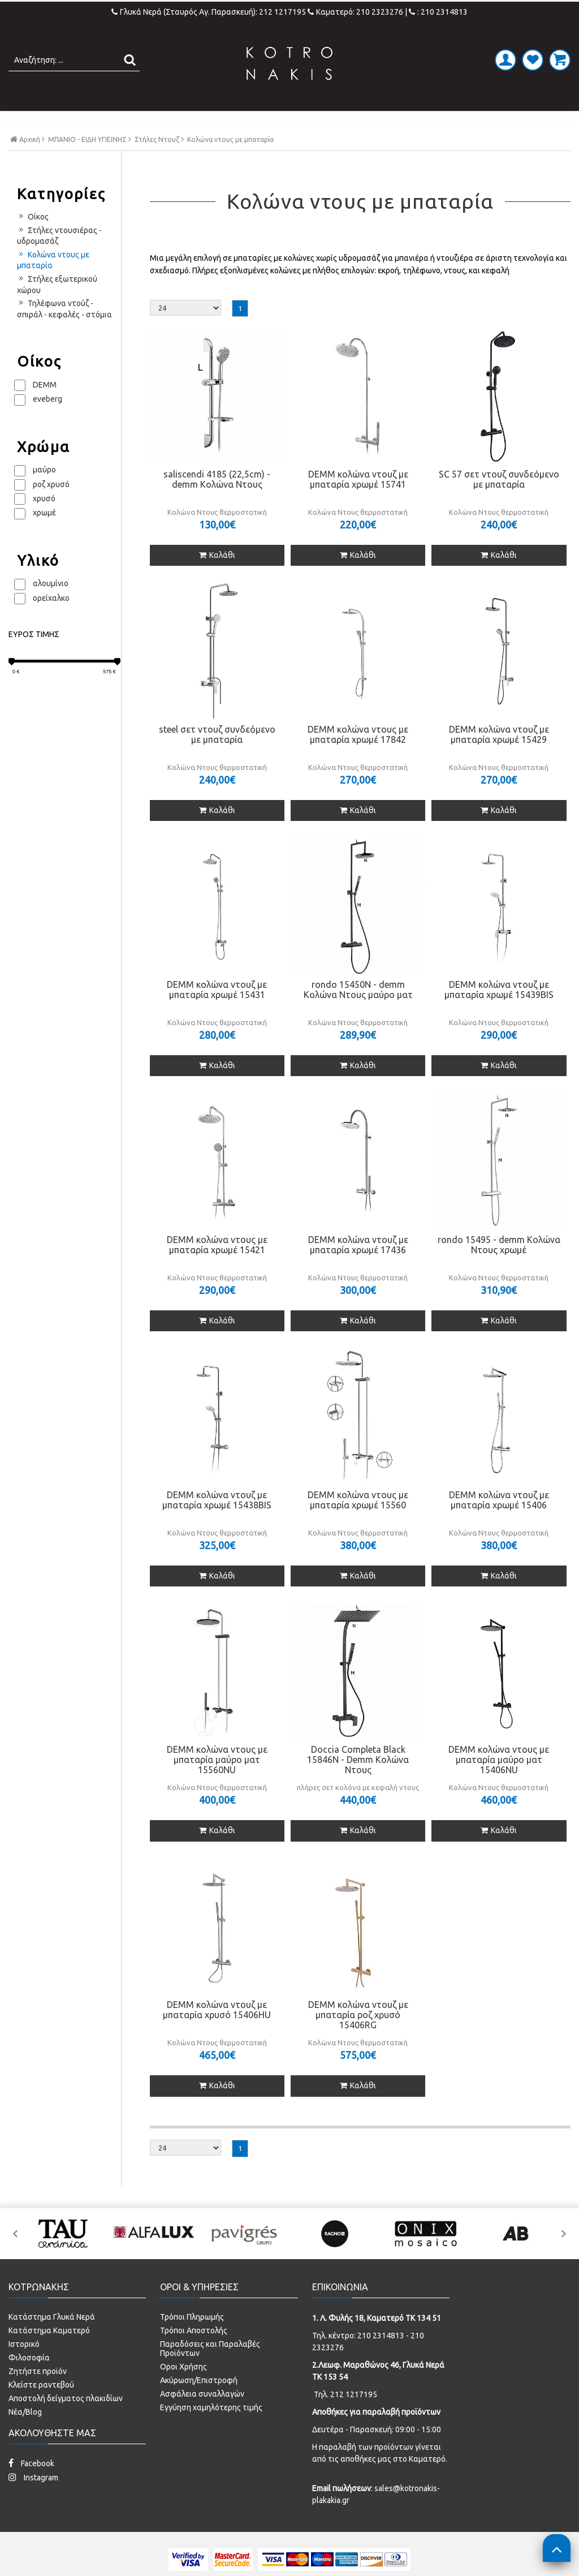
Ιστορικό (24, 2367)
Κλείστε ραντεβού (41, 2407)
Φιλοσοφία (29, 2380)
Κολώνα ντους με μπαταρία (53, 283)
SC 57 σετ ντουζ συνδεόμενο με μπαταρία (499, 502)
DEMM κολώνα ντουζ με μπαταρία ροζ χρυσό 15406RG (358, 2038)
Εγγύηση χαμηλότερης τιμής (211, 2430)
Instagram (33, 2500)
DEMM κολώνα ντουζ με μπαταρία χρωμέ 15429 (499, 757)
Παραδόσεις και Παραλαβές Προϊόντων (210, 2372)
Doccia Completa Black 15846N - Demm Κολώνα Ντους (358, 1783)
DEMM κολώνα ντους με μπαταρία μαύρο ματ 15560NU (217, 1783)
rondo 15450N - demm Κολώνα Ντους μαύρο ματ (358, 1013)
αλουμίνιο (50, 607)
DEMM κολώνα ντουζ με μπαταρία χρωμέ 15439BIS (499, 1013)
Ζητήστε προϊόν (37, 2394)
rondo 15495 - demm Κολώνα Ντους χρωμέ (499, 1268)
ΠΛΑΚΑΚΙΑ (93, 122)
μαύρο (44, 493)
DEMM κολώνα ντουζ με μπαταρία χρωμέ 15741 (358, 502)
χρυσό (44, 522)
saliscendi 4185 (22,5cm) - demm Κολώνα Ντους (216, 502)
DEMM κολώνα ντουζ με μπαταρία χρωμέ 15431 (217, 1013)
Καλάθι (217, 578)
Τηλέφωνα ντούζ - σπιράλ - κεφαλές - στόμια (64, 332)
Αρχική (27, 163)
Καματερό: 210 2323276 (355, 11)
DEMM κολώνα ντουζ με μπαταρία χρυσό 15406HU (217, 2033)
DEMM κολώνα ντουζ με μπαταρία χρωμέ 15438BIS (216, 1523)
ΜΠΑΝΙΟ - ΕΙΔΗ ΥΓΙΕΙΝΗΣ (206, 122)
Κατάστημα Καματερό (49, 2353)
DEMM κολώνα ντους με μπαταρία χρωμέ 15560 (358, 1523)
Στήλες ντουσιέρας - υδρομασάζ (59, 259)
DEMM (45, 408)
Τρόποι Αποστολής (193, 2353)
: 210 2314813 (438, 11)
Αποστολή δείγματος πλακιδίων (65, 2421)
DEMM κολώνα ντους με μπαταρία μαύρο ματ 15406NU (498, 1783)
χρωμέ (44, 536)
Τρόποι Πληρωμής (192, 2340)
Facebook (31, 2486)
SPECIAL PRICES (472, 122)
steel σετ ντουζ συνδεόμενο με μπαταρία (217, 757)
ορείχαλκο (51, 621)
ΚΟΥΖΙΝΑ (388, 122)
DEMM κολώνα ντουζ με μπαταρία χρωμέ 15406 (499, 1523)
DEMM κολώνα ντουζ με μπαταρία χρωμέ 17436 (358, 1268)
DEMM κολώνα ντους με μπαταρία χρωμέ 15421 (217, 1268)
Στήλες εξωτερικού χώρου (57, 308)
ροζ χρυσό (51, 507)
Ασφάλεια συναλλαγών (202, 2417)
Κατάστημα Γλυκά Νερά (51, 2340)
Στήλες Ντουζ (157, 163)
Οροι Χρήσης (183, 2389)
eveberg (47, 422)
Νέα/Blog (25, 2435)
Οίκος (33, 240)
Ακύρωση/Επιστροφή (198, 2403)
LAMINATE (319, 122)
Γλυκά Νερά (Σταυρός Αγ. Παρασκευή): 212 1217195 (209, 11)
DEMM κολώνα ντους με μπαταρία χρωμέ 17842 (358, 757)
